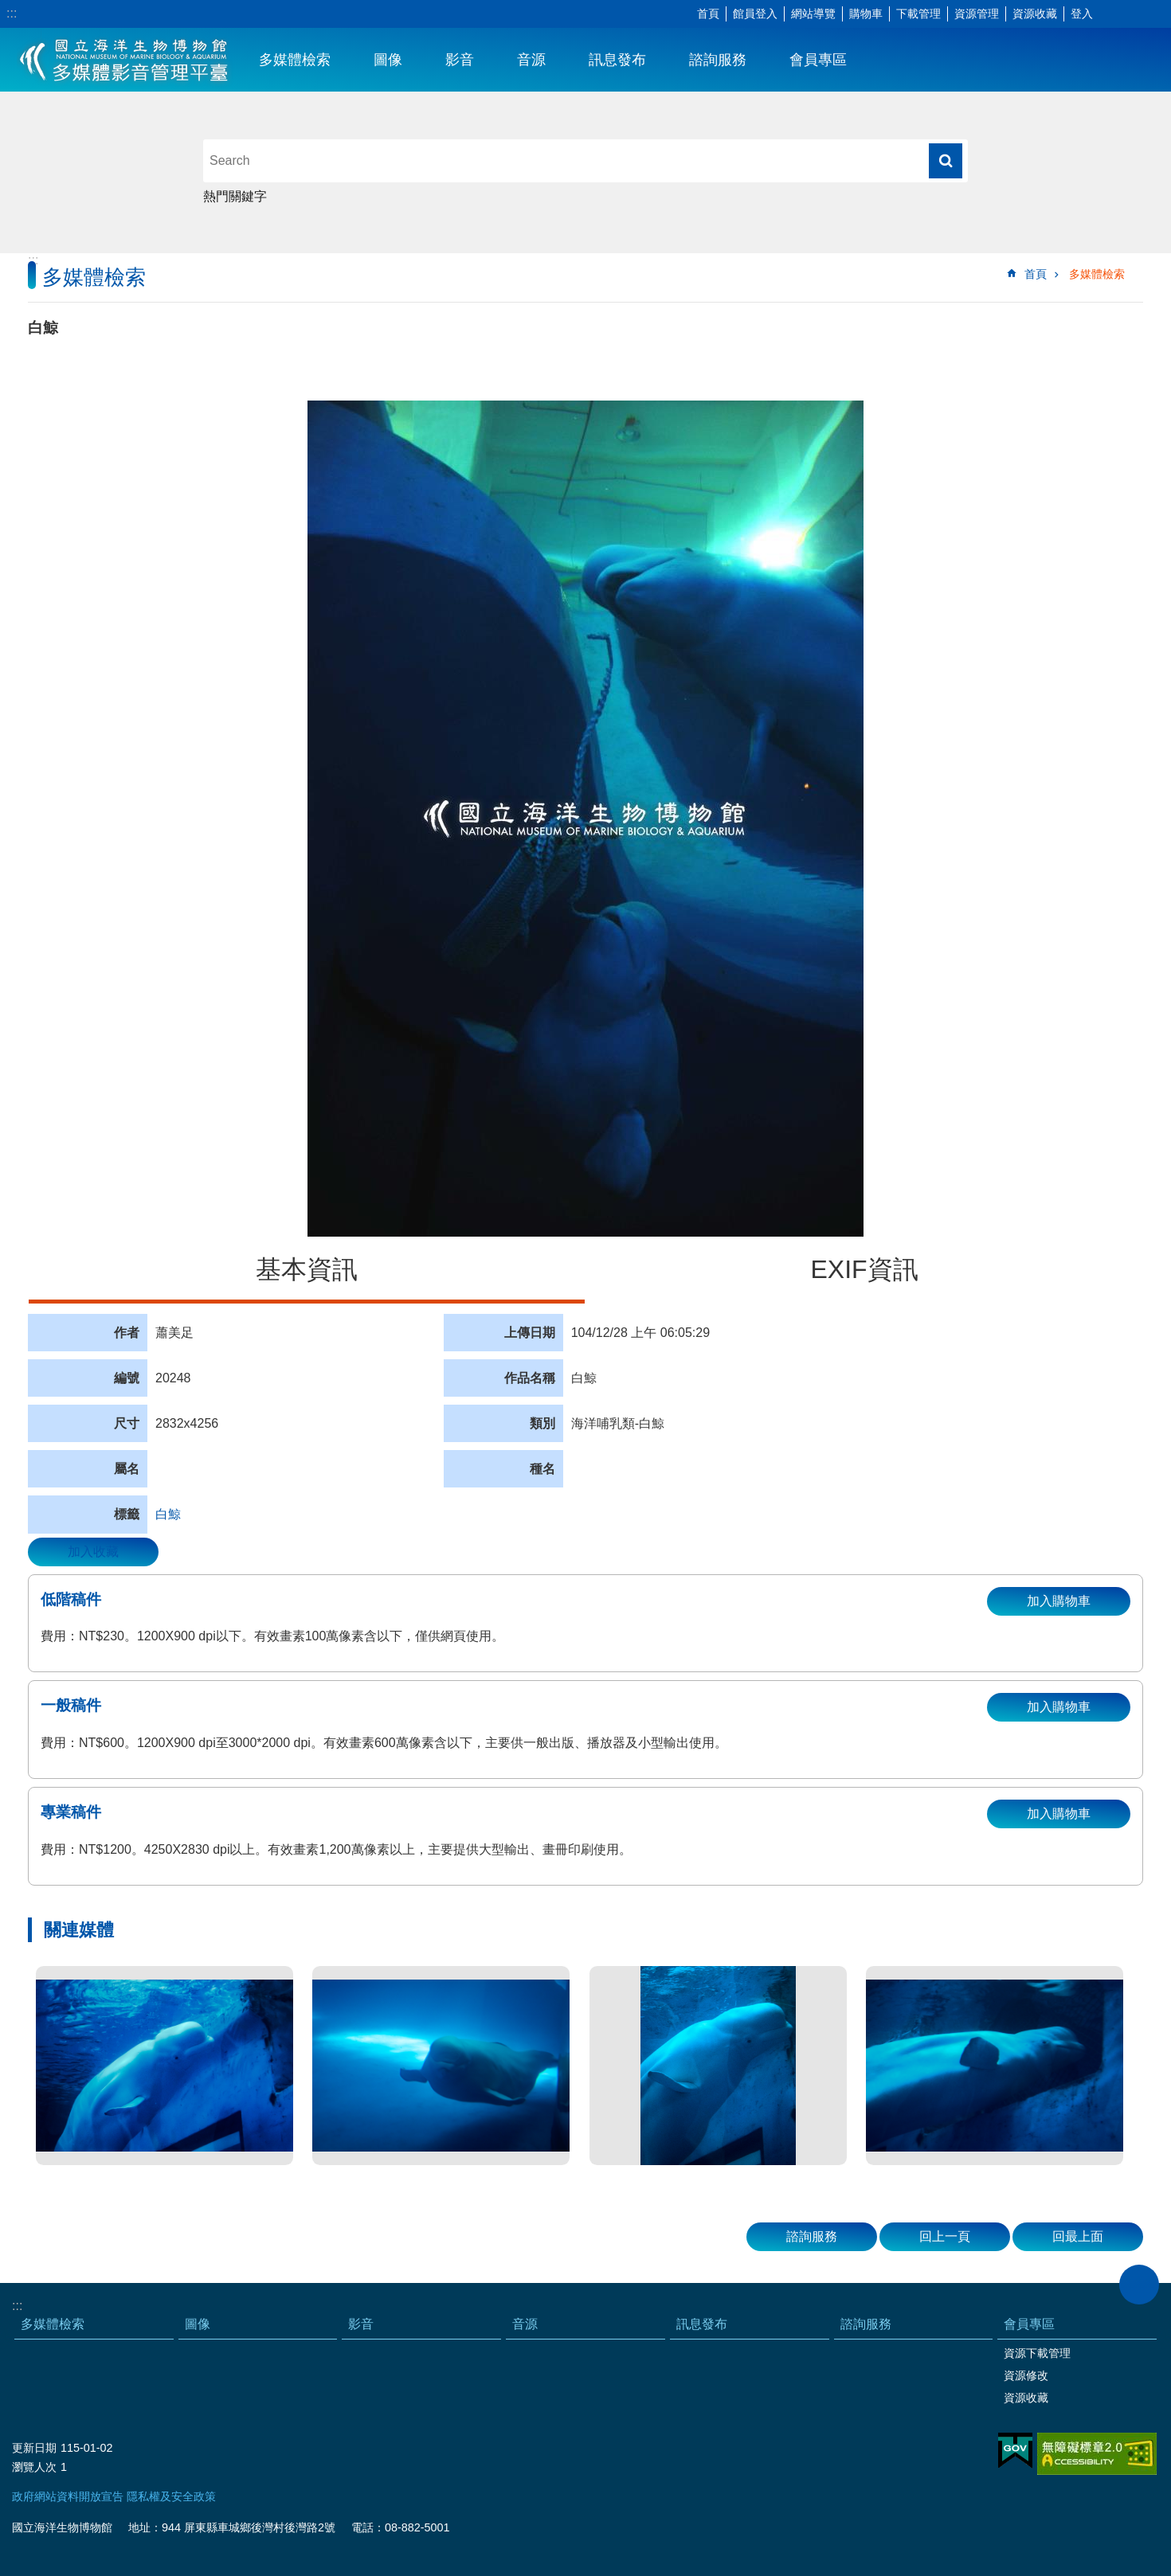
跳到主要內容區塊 (8, 8)
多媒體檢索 (295, 60)
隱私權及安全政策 (171, 2496)
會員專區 (818, 60)
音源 (531, 60)
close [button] (1139, 2284)
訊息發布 (617, 60)
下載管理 (918, 13)
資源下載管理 (1037, 2353)
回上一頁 (944, 2236)
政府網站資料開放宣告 (67, 2496)
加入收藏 (93, 1551)
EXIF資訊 (864, 1269)
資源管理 (976, 13)
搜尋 (945, 160)
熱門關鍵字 (235, 196)
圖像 (388, 60)
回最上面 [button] (1077, 2236)
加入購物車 (1059, 1601)
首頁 (708, 13)
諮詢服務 (717, 60)
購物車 (866, 13)
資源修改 (1026, 2375)
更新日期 (34, 2447)
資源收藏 (1034, 13)
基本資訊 (307, 1269)
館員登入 (755, 13)
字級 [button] (1111, 14)
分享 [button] (1135, 14)
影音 (459, 60)
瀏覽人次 (34, 2467)
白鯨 (168, 1514)
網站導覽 (813, 13)
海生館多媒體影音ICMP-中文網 (124, 60)
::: (11, 13)
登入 (1082, 13)
